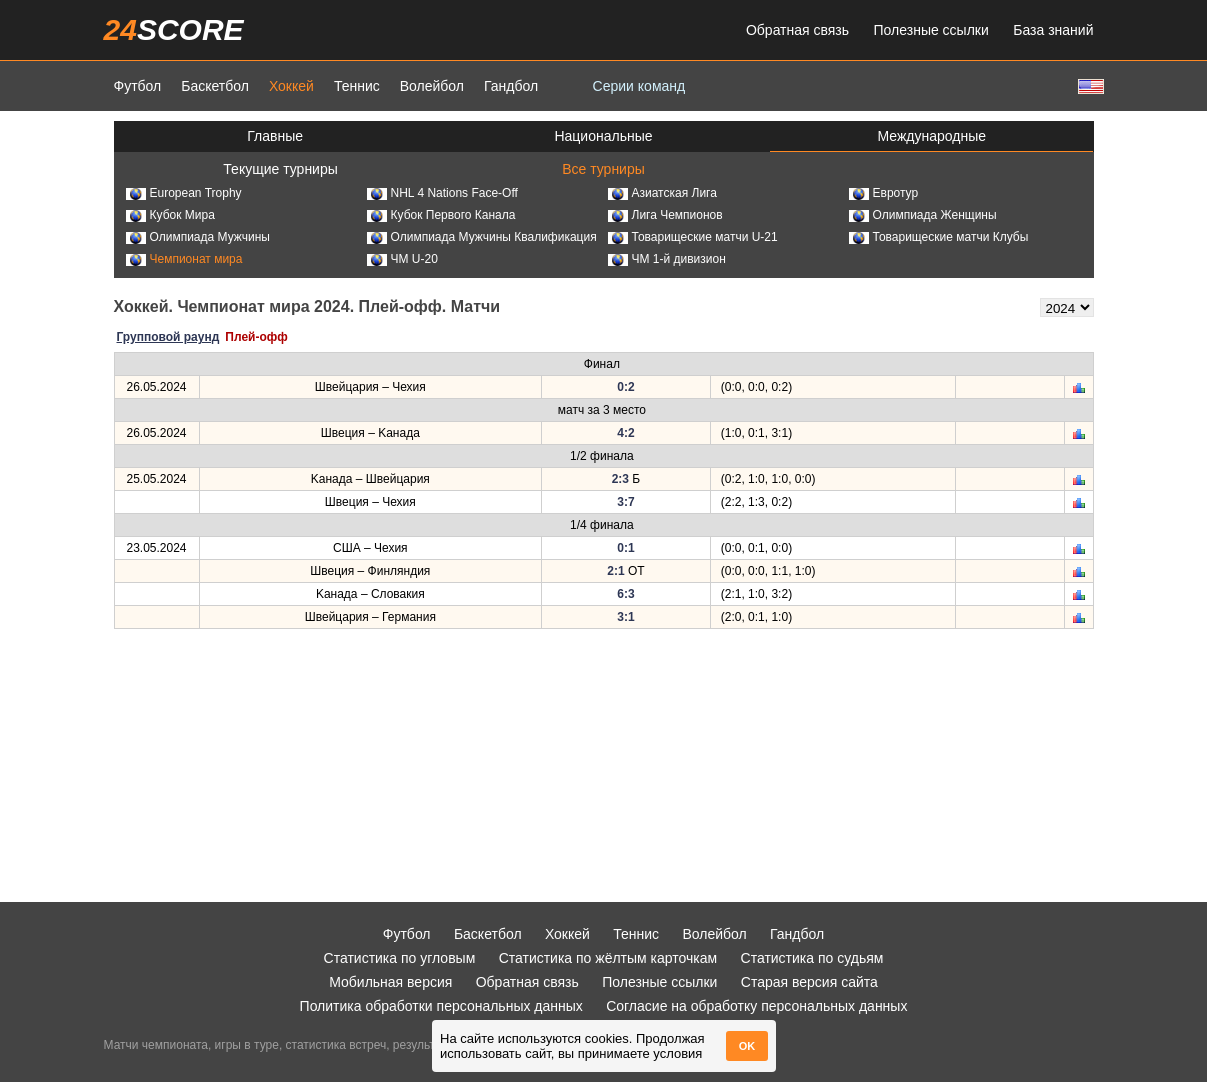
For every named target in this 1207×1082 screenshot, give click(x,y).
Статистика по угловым (400, 958)
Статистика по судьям (812, 958)
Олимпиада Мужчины (198, 237)
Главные (275, 136)
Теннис (357, 86)
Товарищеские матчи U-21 (693, 237)
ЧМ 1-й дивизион (667, 259)
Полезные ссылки (931, 30)
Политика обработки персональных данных (441, 1006)
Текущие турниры (280, 169)
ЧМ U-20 (402, 259)
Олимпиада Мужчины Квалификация (482, 237)
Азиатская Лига (662, 193)
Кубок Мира (170, 215)
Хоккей (291, 86)
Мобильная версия (390, 982)
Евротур (884, 193)
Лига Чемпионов (665, 215)
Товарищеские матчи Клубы (939, 237)
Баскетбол (215, 86)
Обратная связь (797, 30)
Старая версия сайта (809, 982)
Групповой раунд (168, 337)
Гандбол (511, 86)
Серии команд (639, 86)
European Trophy (184, 193)
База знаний (1053, 30)
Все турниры (603, 169)
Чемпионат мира (184, 259)
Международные (932, 136)
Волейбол (432, 86)
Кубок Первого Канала (441, 215)
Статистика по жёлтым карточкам (608, 958)
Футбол (138, 86)
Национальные (603, 136)
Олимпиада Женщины (923, 215)
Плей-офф (256, 337)
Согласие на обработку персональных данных (756, 1006)
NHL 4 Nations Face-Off (442, 193)
